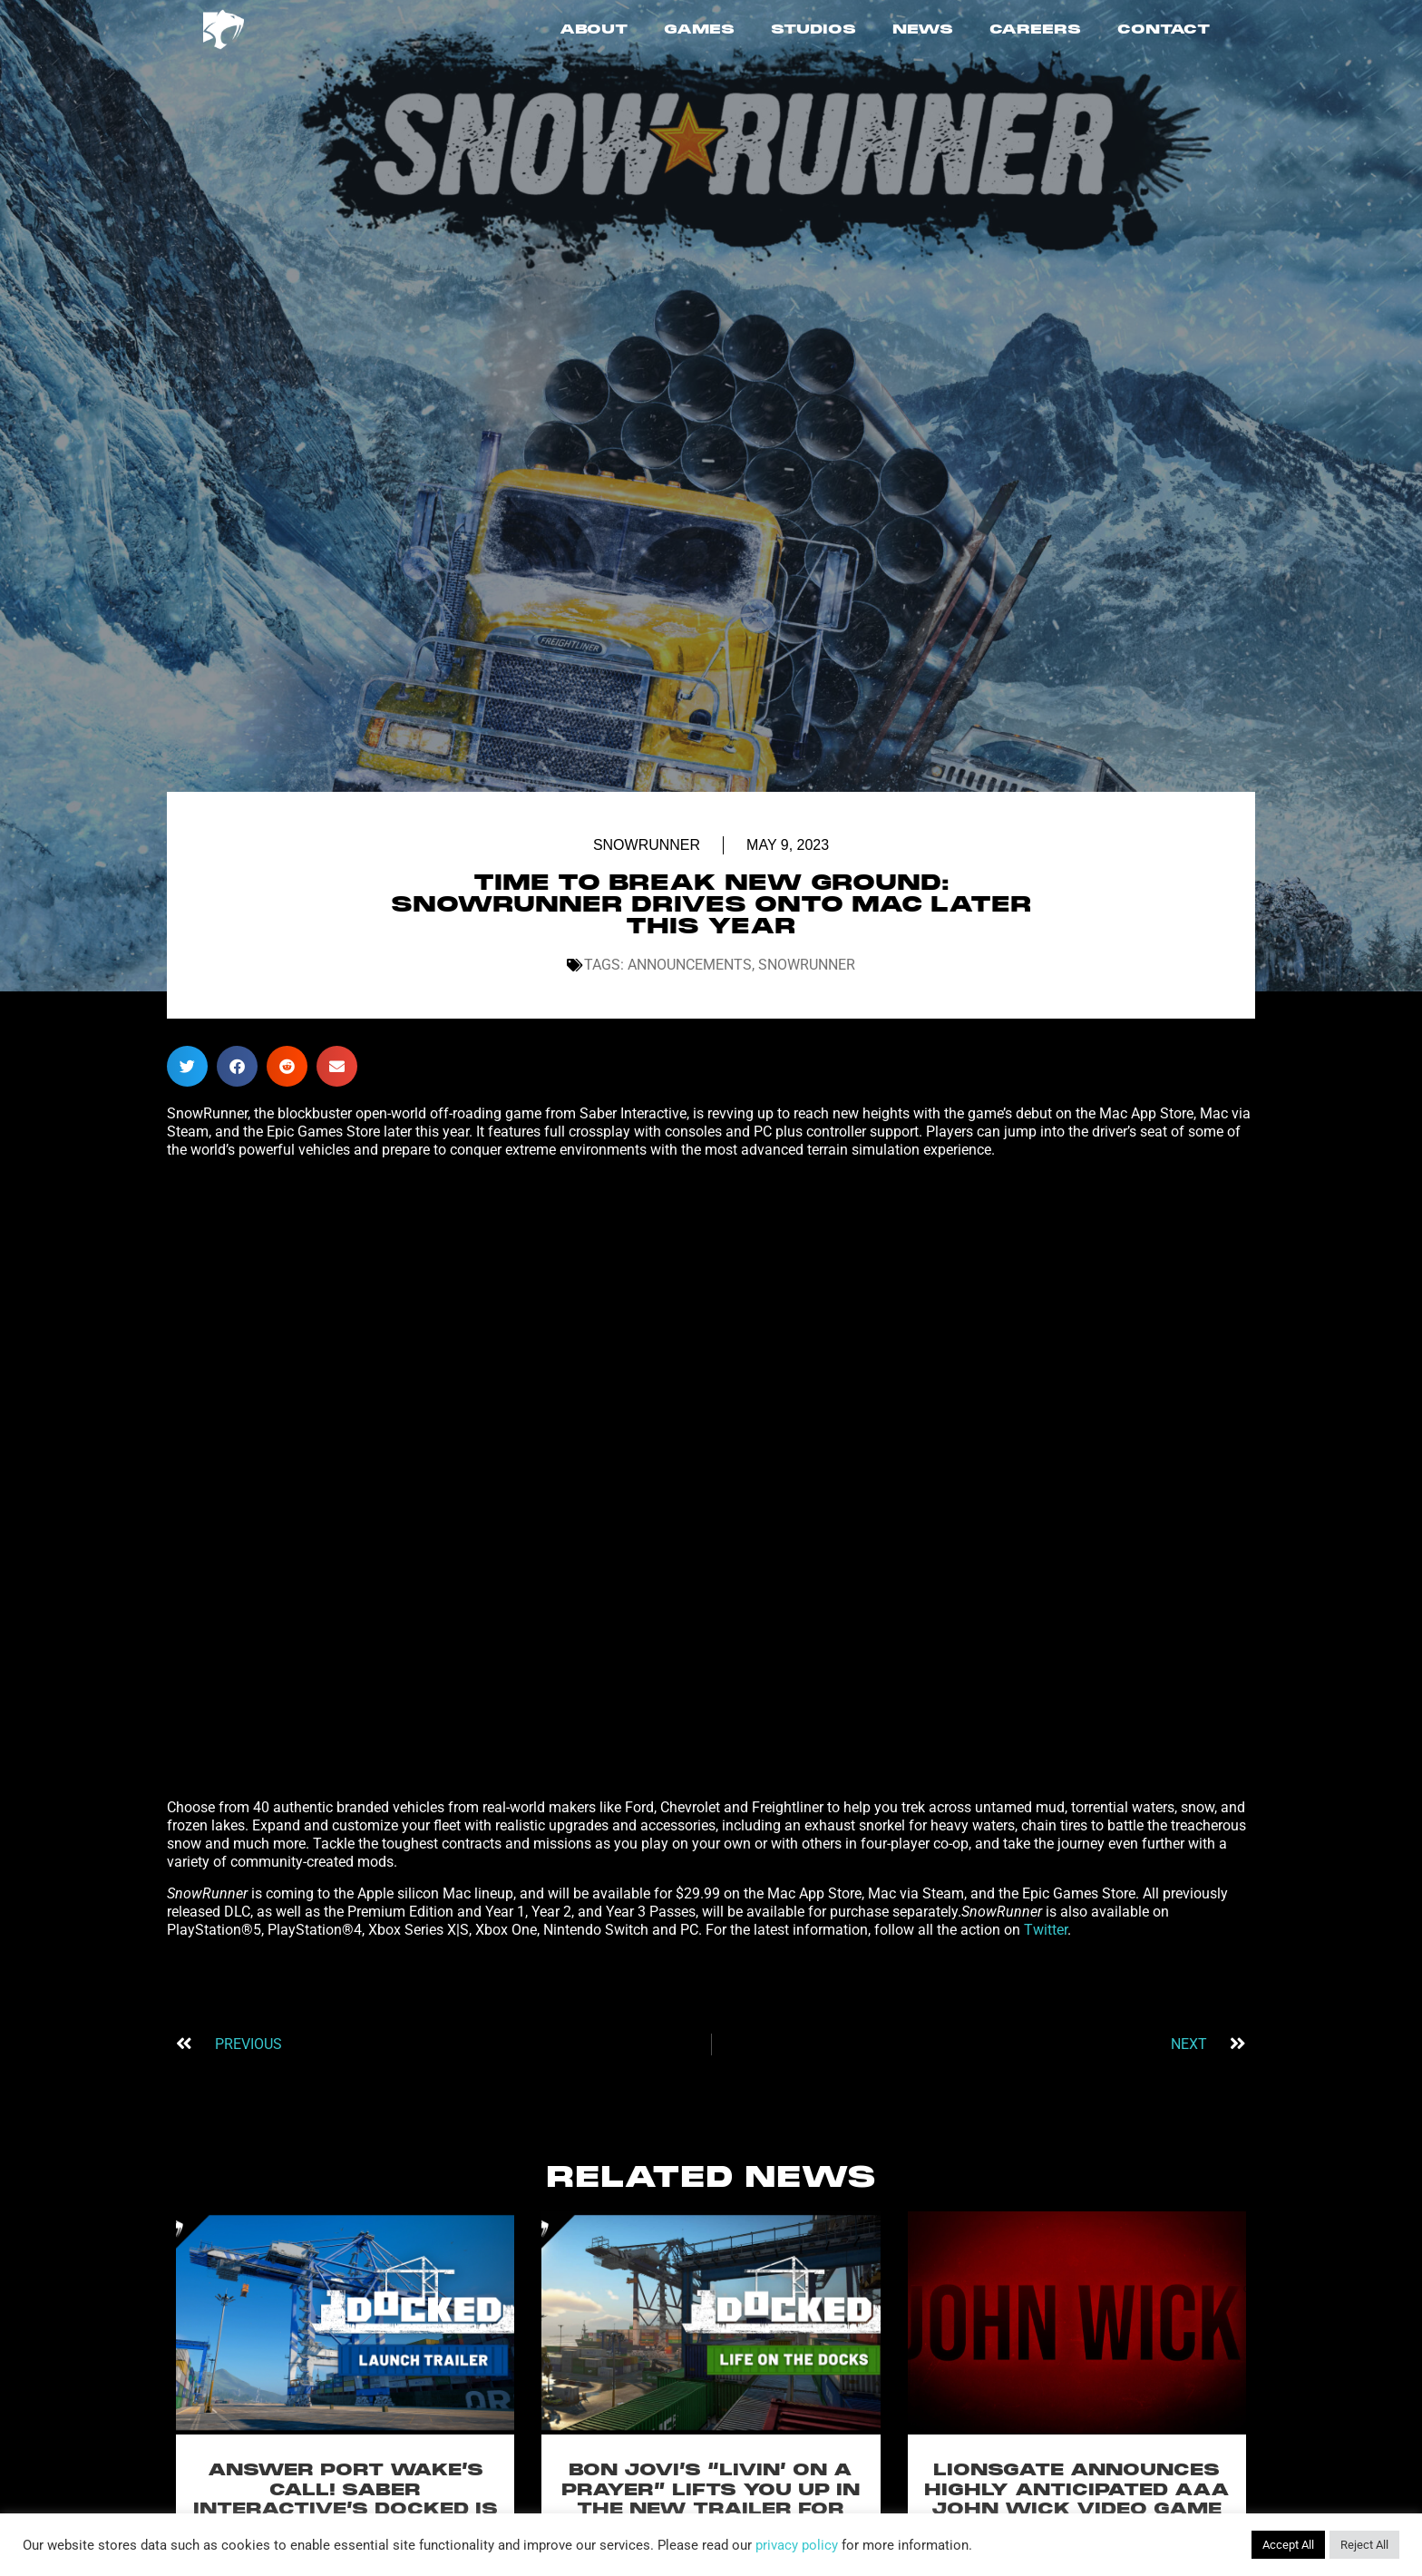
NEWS (922, 30)
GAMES (699, 30)
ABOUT (594, 30)
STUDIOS (813, 30)
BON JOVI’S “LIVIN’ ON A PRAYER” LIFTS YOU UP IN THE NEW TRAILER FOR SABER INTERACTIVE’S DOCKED (710, 2510)
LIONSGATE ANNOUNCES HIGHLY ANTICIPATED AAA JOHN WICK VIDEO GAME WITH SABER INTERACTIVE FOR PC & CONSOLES (1076, 2510)
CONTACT (1163, 30)
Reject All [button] (1364, 2545)
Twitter (1045, 1929)
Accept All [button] (1288, 2545)
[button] (187, 1066)
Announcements (690, 964)
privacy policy (796, 2545)
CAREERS (1035, 30)
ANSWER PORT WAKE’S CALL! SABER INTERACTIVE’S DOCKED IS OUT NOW (345, 2500)
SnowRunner (646, 845)
